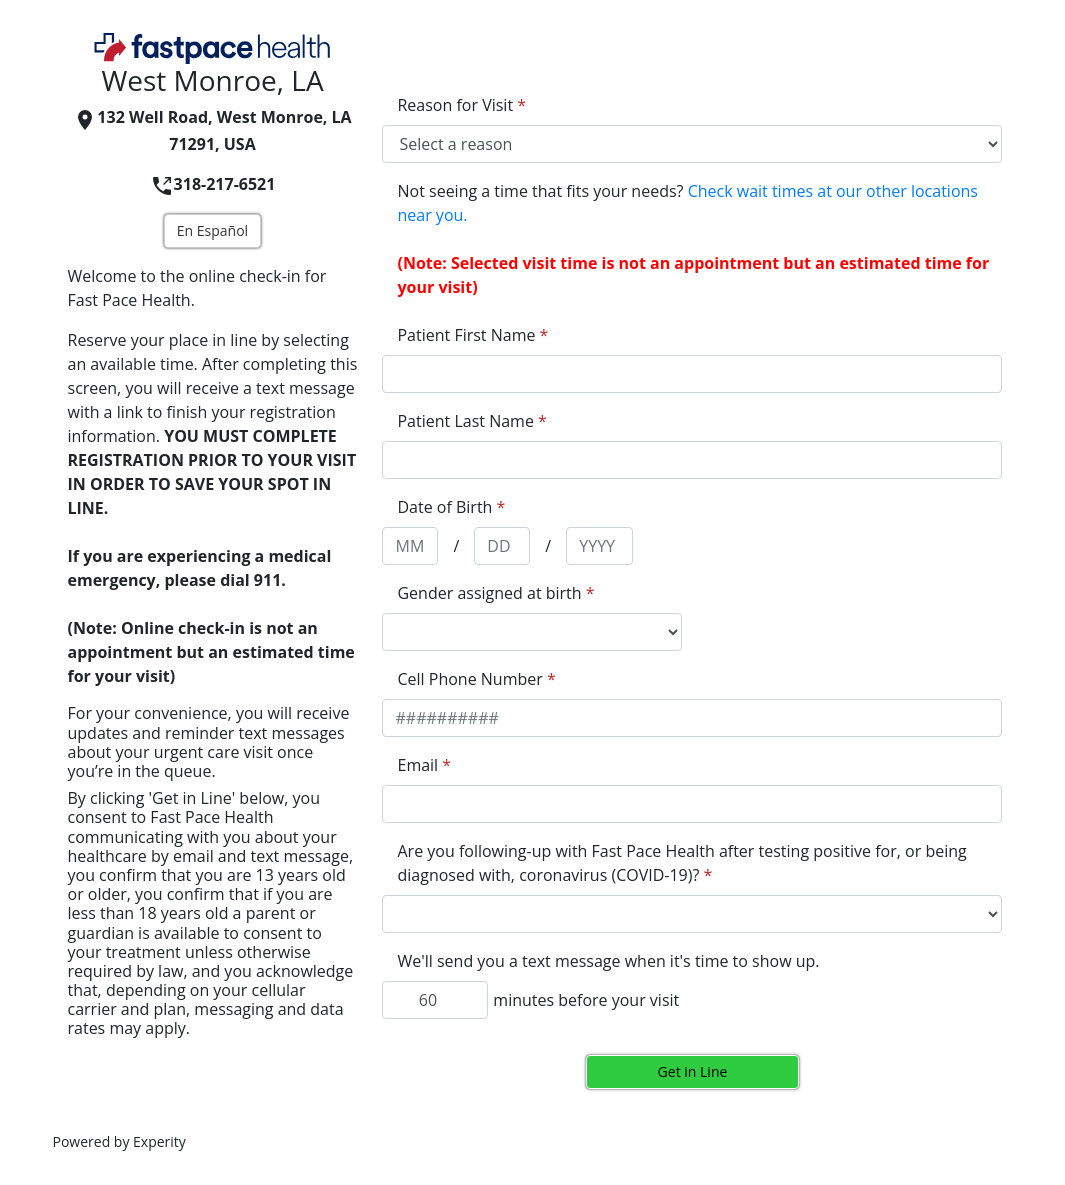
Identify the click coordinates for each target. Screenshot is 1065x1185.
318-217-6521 (213, 184)
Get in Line (693, 1071)
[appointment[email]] (692, 804)
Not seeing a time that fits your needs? (687, 203)
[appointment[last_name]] (692, 460)
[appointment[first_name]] (692, 374)
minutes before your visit (586, 1000)
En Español (212, 230)
